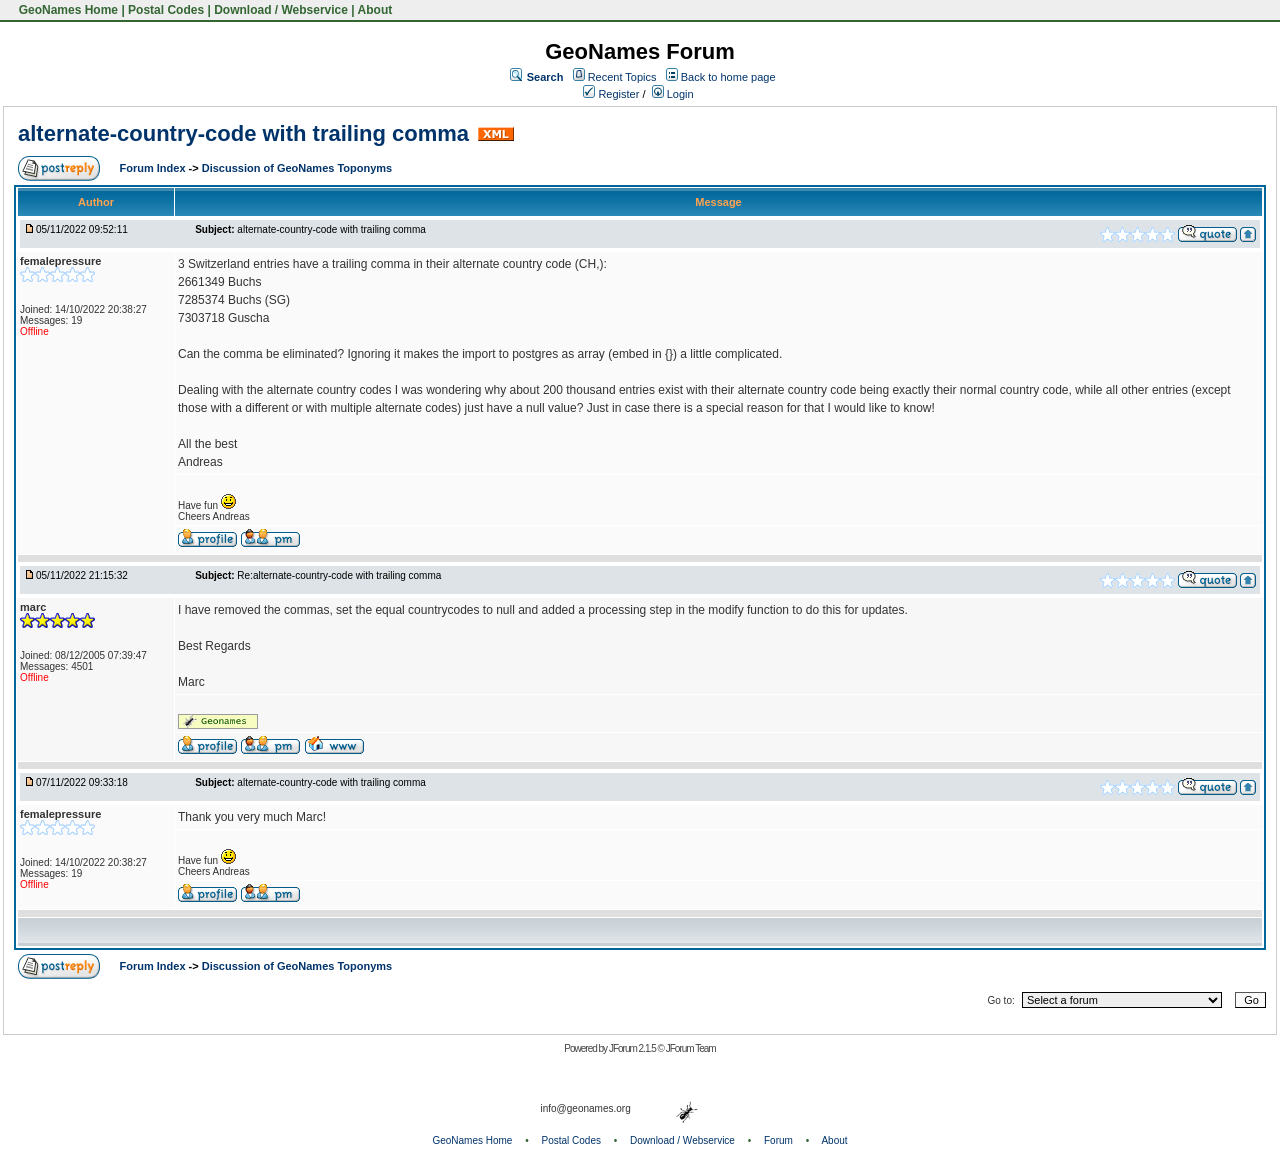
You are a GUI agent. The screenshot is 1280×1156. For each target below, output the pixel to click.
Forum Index (154, 168)
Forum (778, 1140)
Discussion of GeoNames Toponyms (297, 168)
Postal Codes (166, 10)
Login (673, 94)
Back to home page (728, 77)
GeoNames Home (66, 10)
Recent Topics (622, 77)
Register (611, 94)
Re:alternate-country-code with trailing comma (339, 575)
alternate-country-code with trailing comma (243, 133)
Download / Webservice (281, 10)
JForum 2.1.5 (633, 1048)
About (375, 10)
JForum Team (691, 1048)
